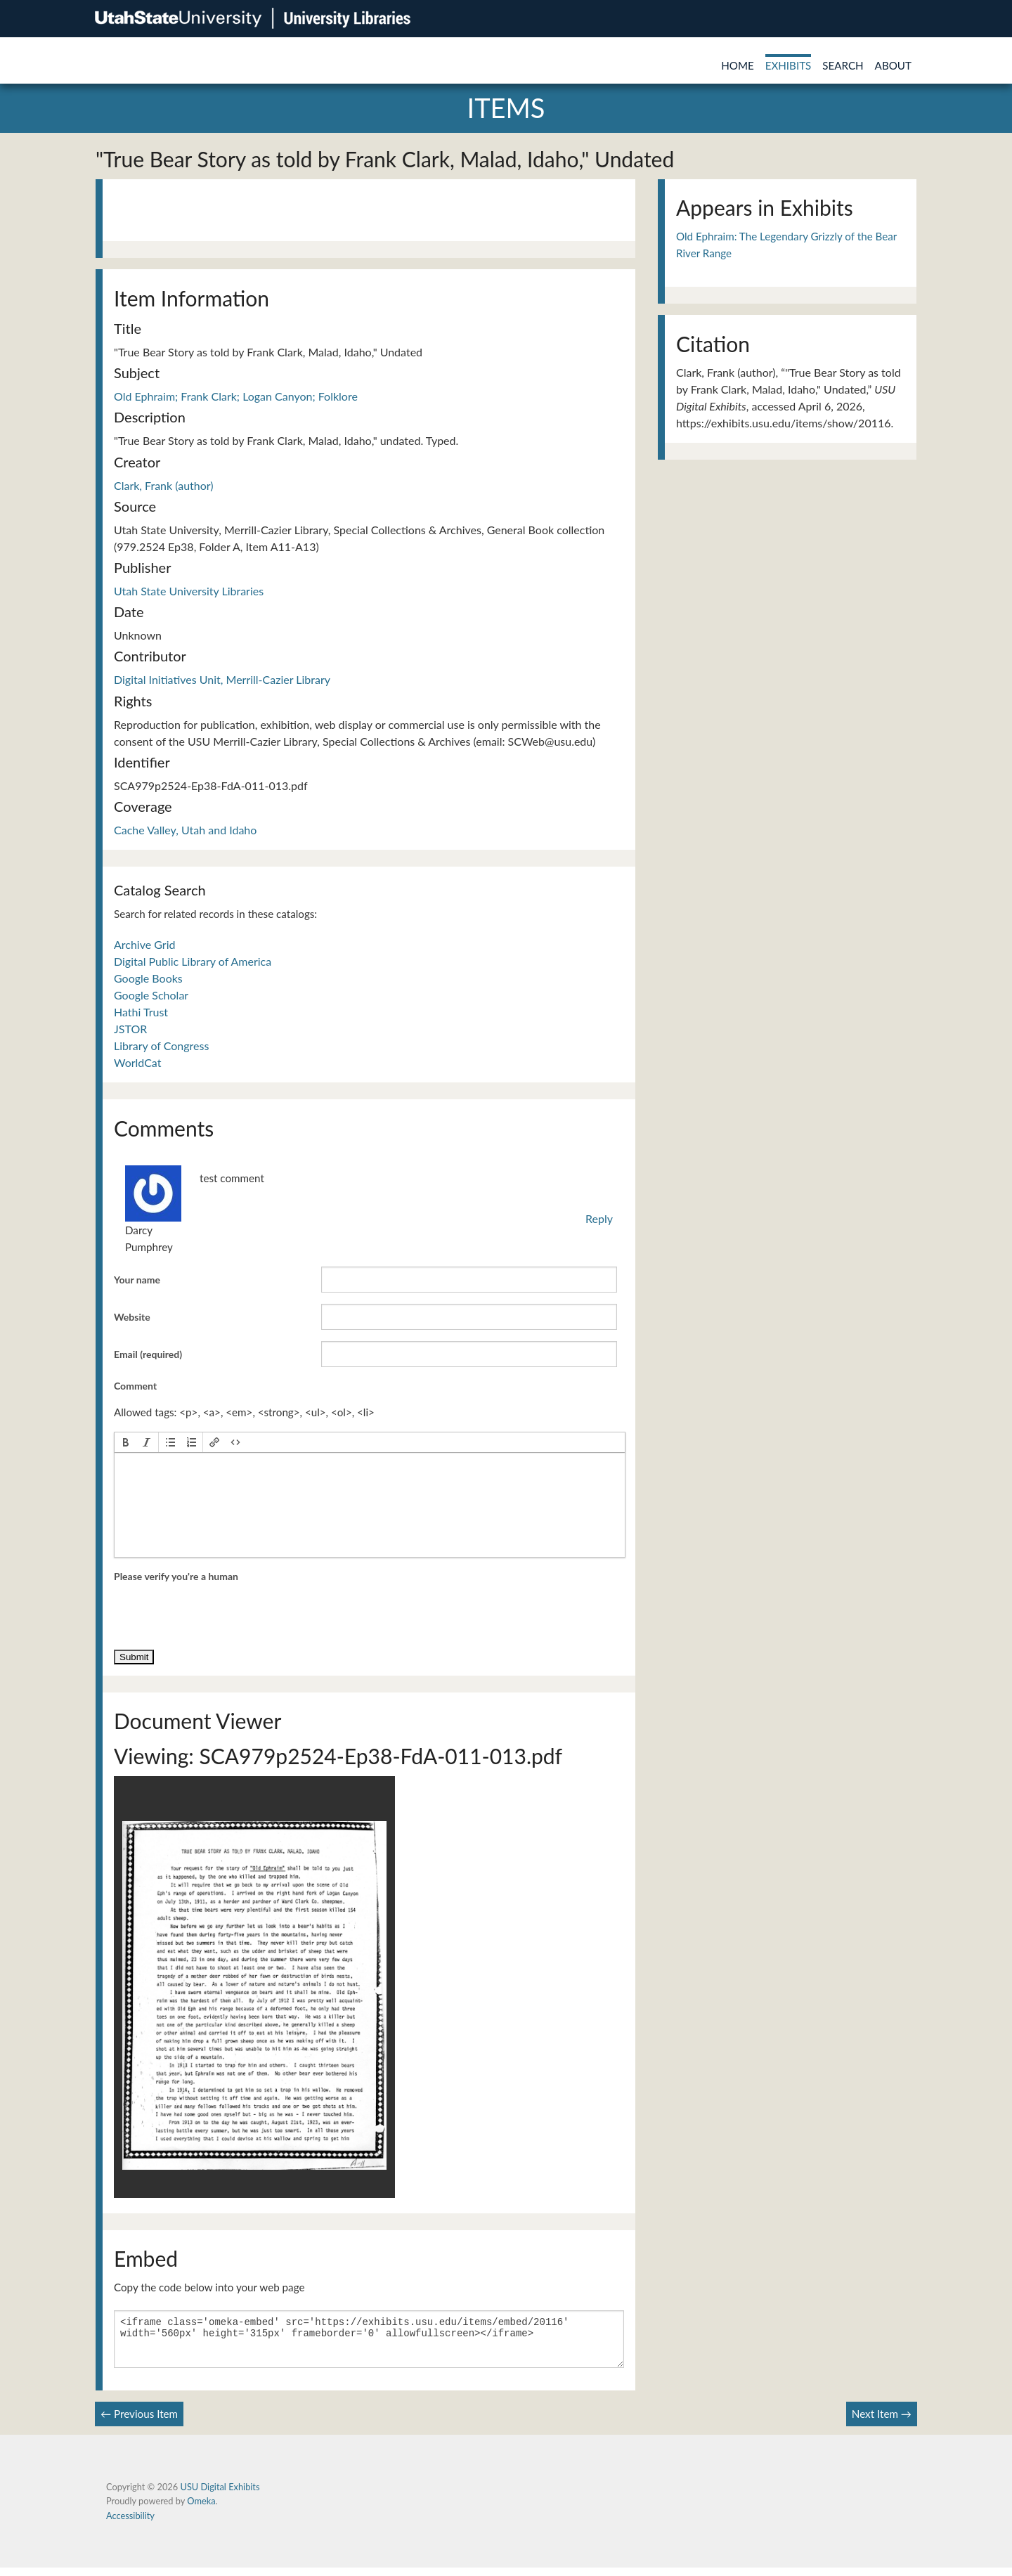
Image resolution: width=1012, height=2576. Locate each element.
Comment (135, 1386)
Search (842, 65)
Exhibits (788, 65)
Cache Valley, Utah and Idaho (185, 829)
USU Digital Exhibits (219, 2495)
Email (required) (148, 1354)
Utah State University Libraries (189, 590)
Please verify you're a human (176, 1576)
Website (132, 1317)
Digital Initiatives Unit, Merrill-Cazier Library (222, 679)
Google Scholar (151, 995)
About (893, 65)
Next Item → (882, 2422)
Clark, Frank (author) (164, 485)
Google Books (148, 978)
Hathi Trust (141, 1011)
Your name (137, 1280)
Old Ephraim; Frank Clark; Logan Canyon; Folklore (236, 396)
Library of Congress (161, 1045)
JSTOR (130, 1028)
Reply (599, 1218)
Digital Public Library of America (192, 961)
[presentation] (126, 1442)
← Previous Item (139, 2422)
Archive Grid (144, 944)
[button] (126, 1442)
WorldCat (137, 1062)
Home (737, 65)
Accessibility (130, 2524)
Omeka (201, 2509)
